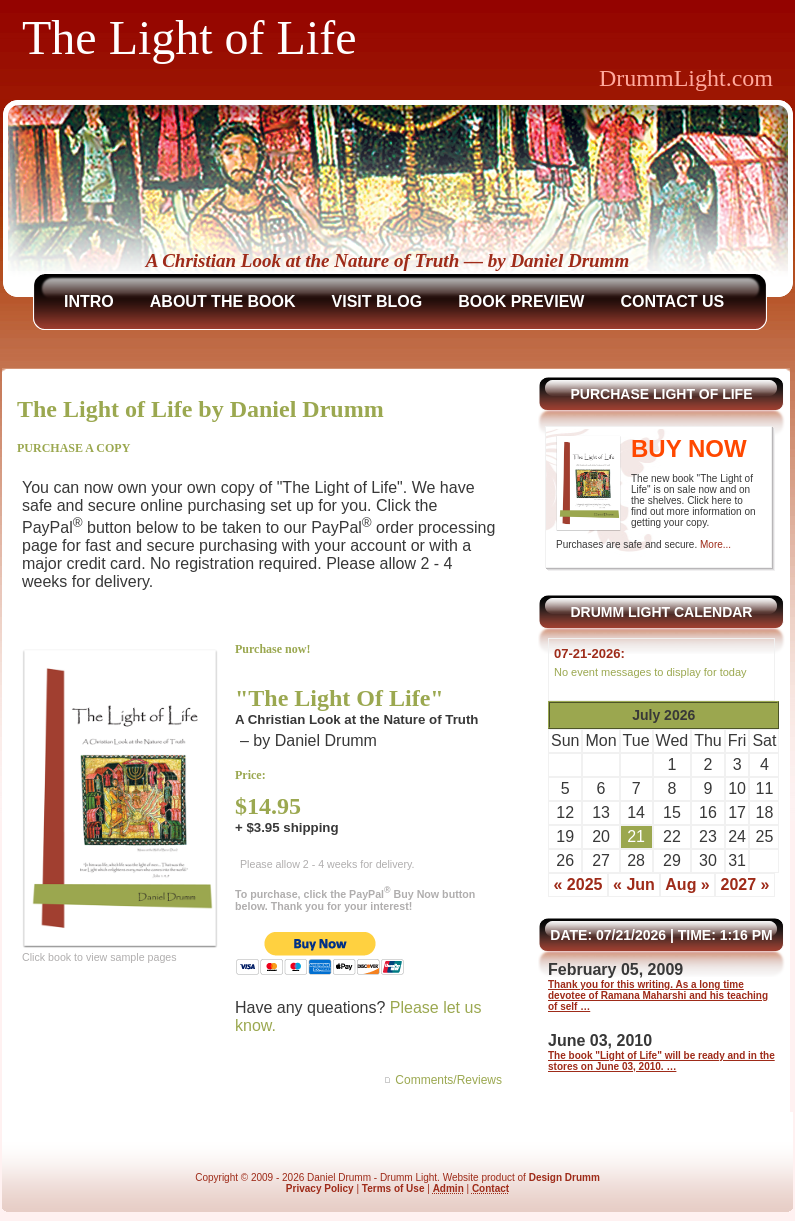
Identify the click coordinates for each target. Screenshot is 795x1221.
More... (715, 544)
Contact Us (672, 301)
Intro (89, 301)
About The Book (223, 301)
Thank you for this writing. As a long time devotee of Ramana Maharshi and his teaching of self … (658, 995)
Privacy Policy (320, 1188)
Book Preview (521, 301)
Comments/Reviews (448, 1080)
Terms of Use (393, 1188)
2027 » (745, 884)
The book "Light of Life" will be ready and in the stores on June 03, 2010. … (661, 1061)
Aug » (687, 884)
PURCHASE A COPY (73, 448)
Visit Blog (377, 301)
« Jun (634, 884)
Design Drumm (564, 1177)
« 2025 (577, 884)
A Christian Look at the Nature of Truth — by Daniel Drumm (387, 260)
